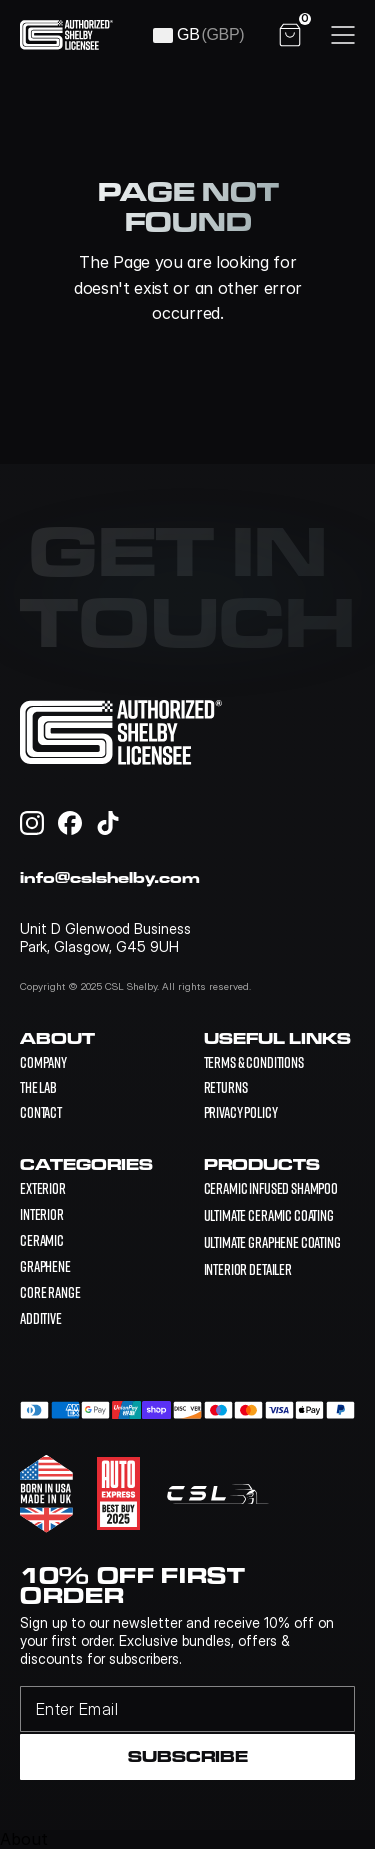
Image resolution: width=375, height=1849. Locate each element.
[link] (271, 1188)
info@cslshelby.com (110, 877)
